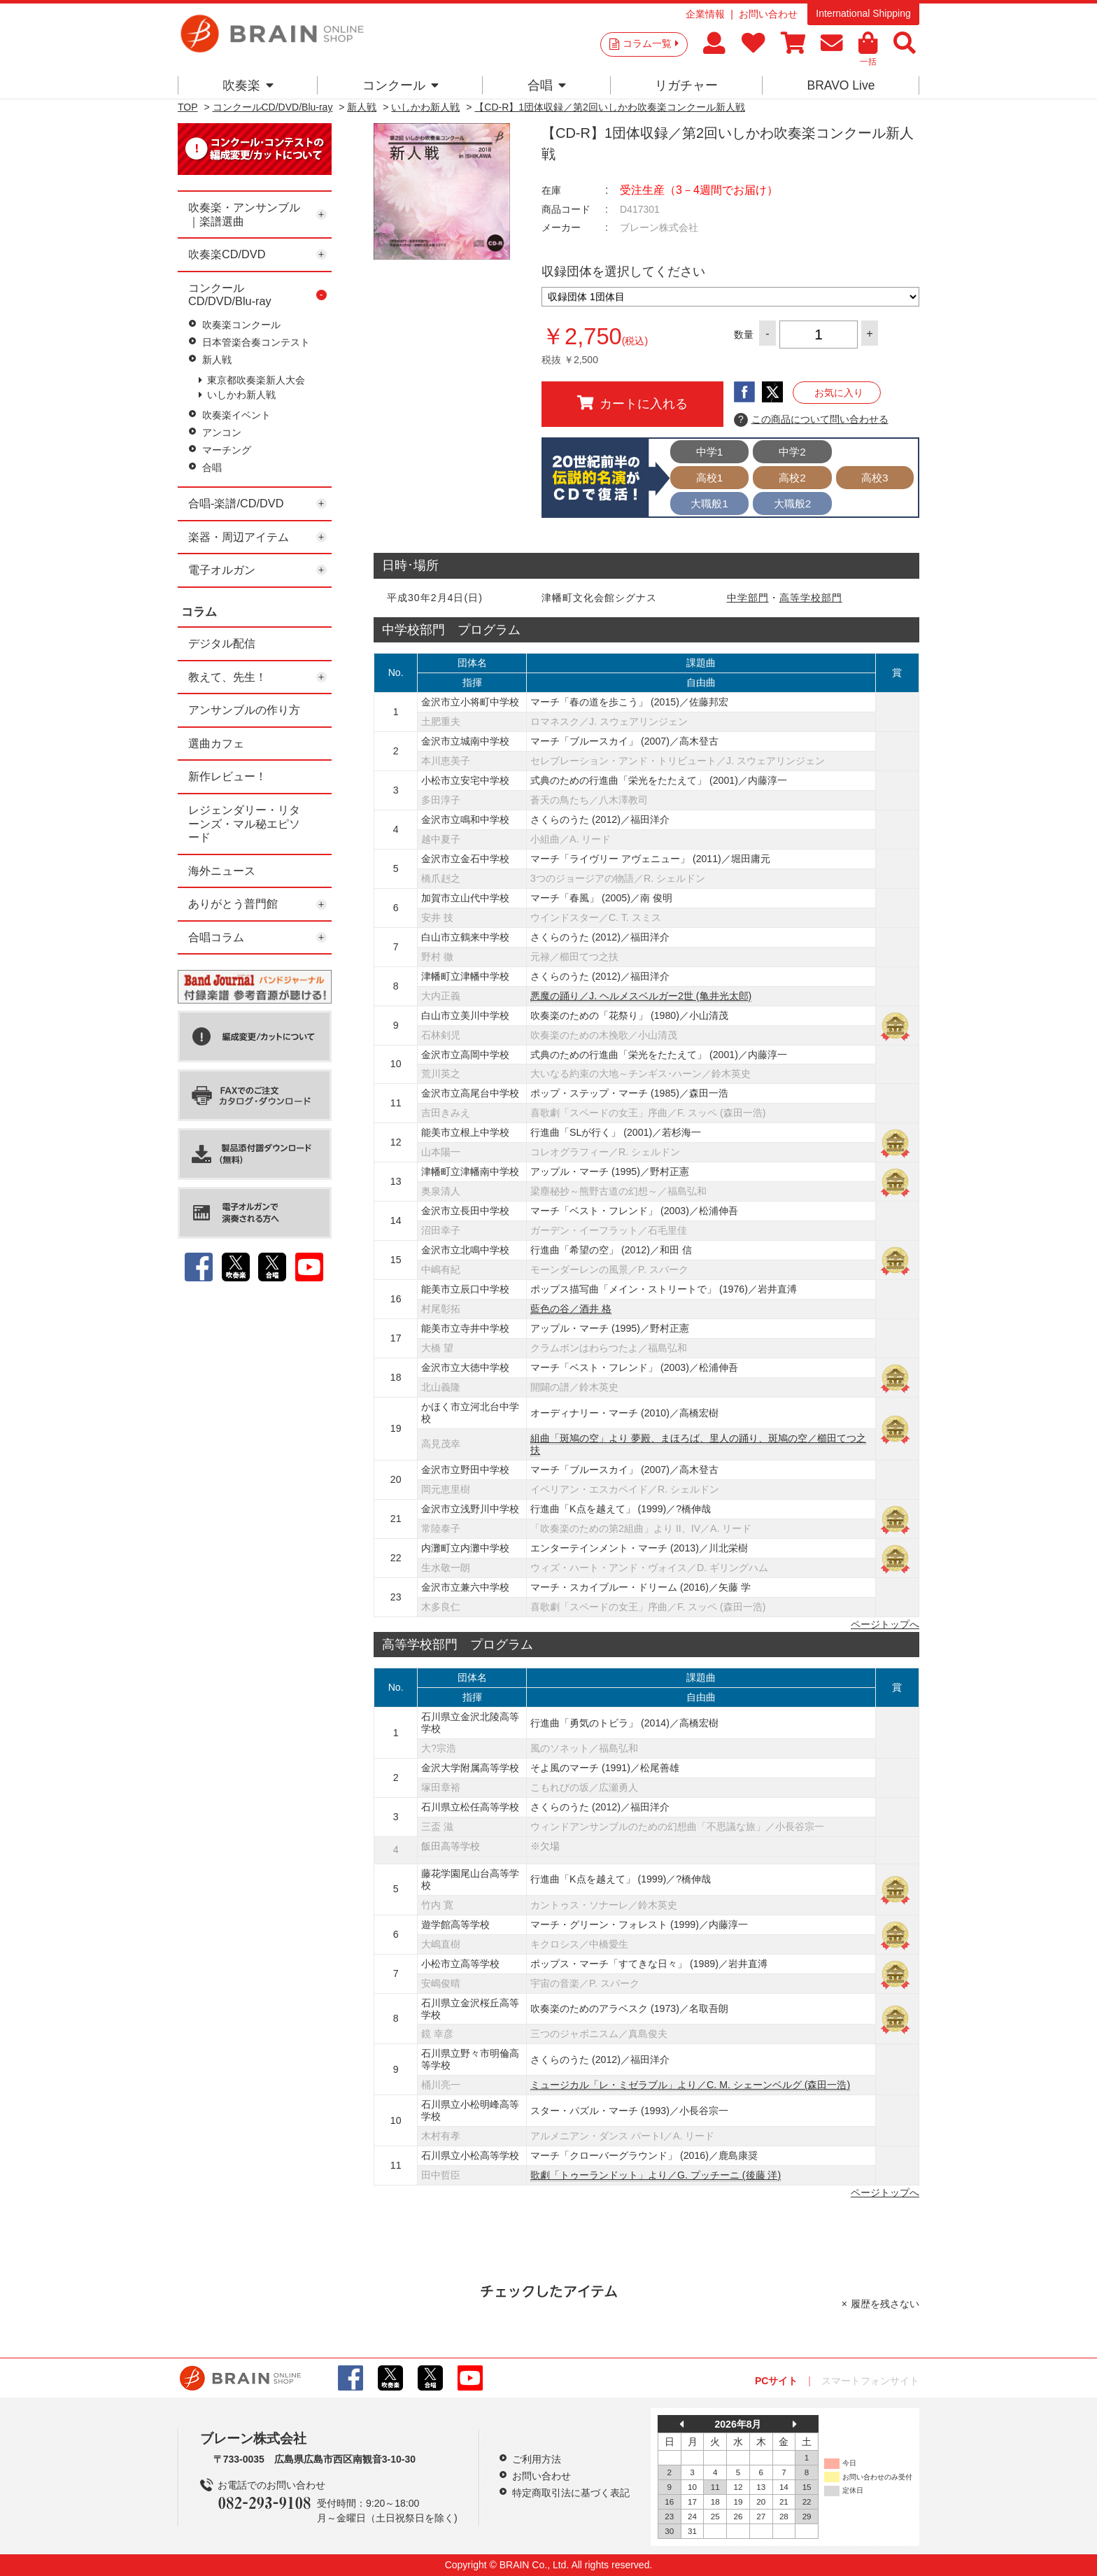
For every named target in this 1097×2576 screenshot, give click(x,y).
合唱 (547, 85)
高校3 (875, 478)
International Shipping (863, 13)
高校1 (709, 478)
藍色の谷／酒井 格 (570, 1308)
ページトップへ (885, 1624)
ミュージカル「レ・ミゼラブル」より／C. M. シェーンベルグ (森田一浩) (690, 2084)
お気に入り (838, 392)
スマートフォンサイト (870, 2380)
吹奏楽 (248, 85)
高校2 (792, 478)
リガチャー (686, 85)
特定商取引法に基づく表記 (571, 2492)
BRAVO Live (841, 85)
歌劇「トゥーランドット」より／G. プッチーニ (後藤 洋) (655, 2175)
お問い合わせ (768, 14)
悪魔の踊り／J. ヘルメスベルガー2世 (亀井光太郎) (640, 995)
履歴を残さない (885, 2303)
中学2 (792, 452)
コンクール (400, 85)
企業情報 (705, 14)
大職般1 (709, 503)
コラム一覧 (651, 43)
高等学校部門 (810, 597)
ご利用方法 (536, 2459)
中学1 (709, 452)
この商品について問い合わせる (811, 420)
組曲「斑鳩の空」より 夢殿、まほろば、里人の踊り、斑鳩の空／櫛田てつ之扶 (698, 1444)
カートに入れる (632, 403)
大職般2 (793, 503)
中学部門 (748, 597)
